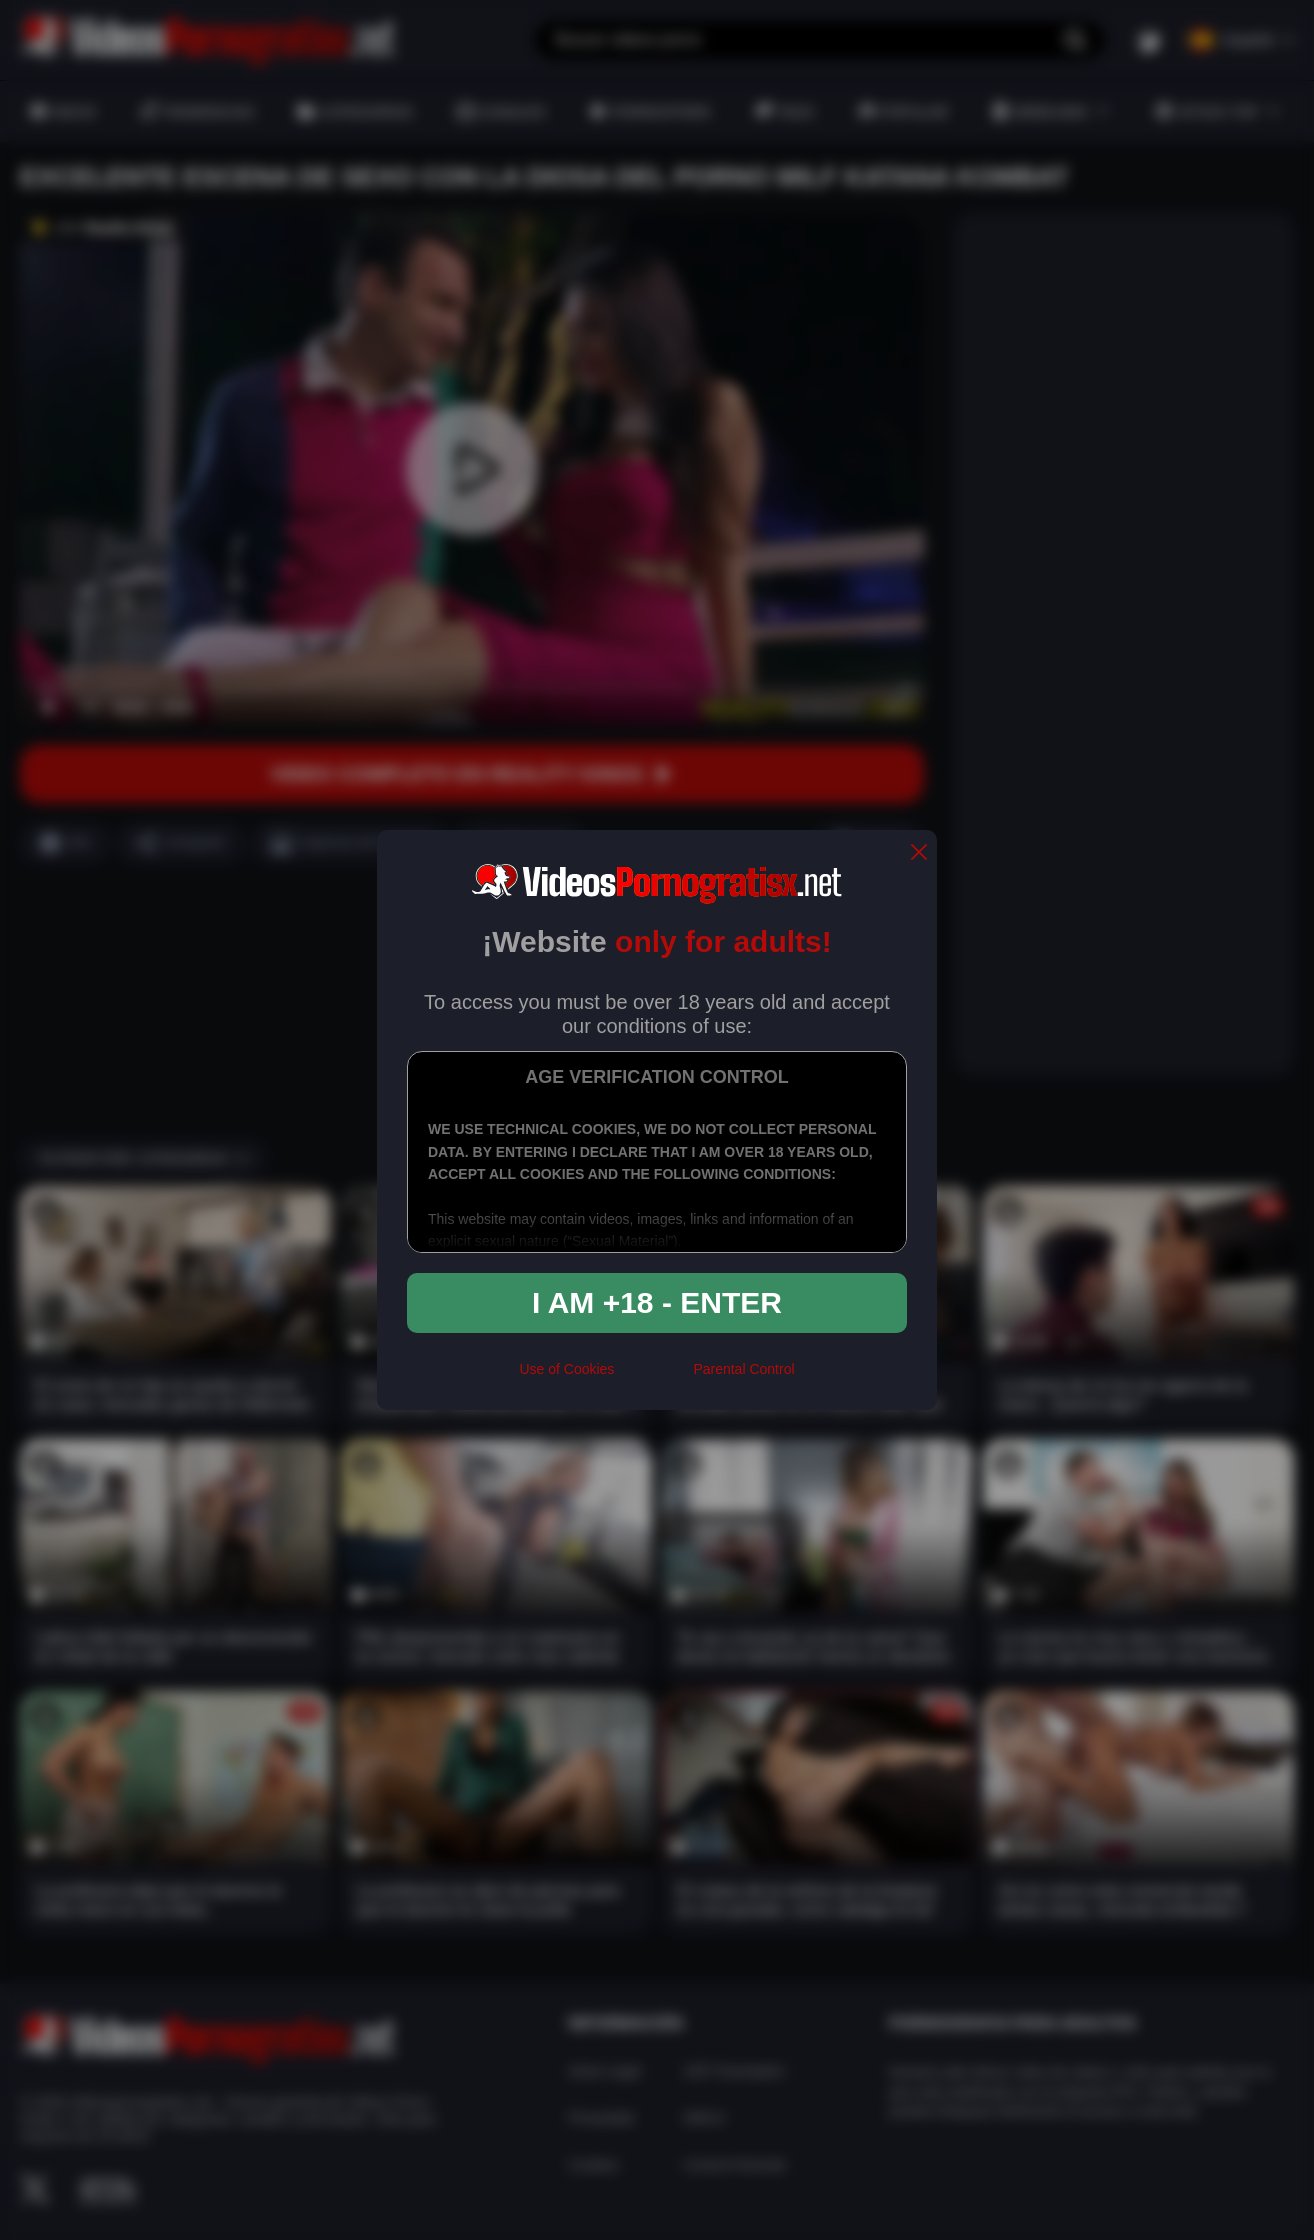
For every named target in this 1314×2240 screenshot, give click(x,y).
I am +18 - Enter (657, 1302)
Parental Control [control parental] (743, 1369)
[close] (919, 853)
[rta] (653, 1378)
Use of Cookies (566, 1369)
